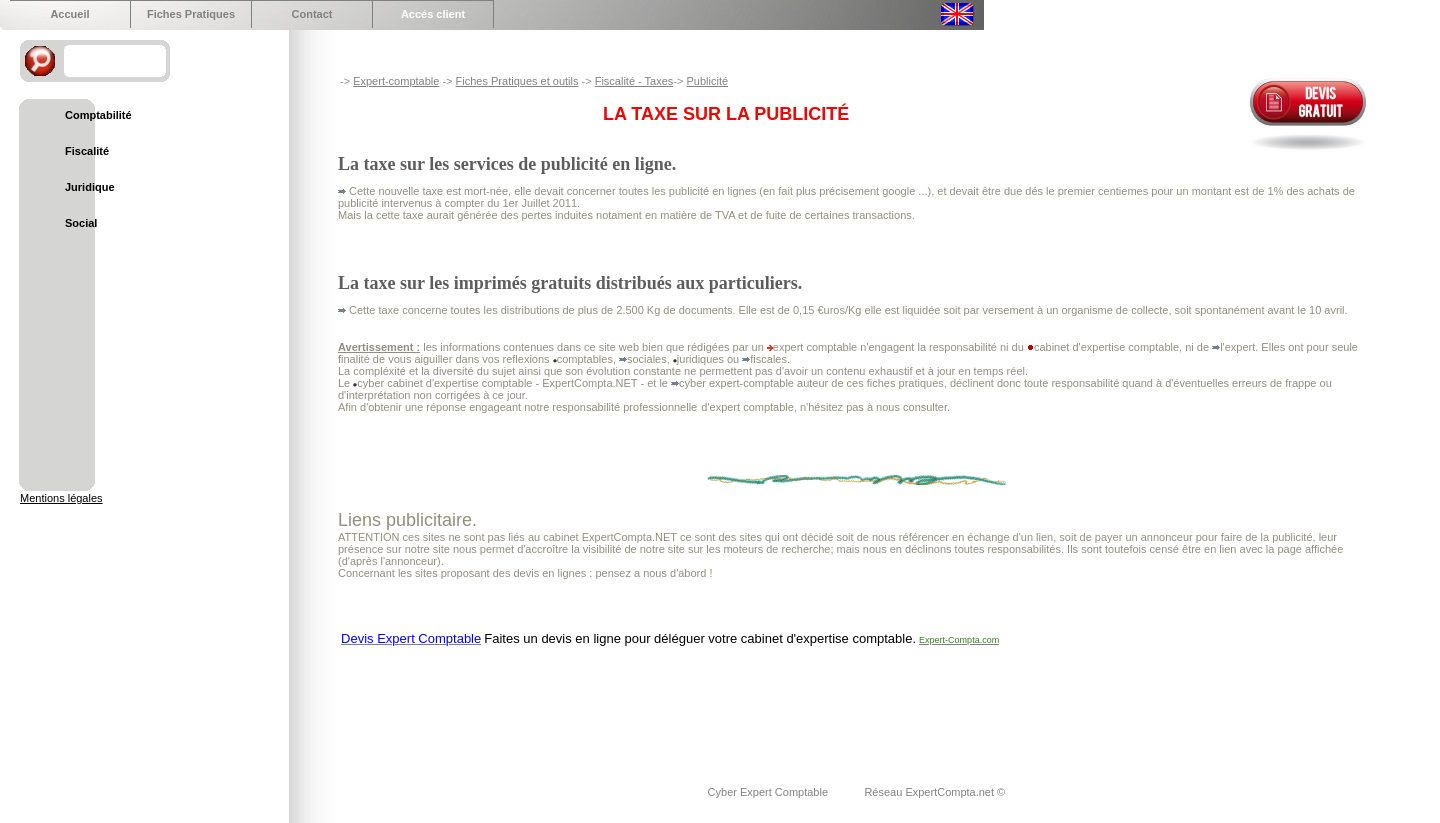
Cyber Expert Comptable (770, 792)
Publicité (707, 81)
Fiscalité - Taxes (634, 81)
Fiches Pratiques (191, 14)
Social (81, 223)
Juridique (90, 187)
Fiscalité (87, 151)
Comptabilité (98, 115)
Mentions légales (61, 498)
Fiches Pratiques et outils (517, 81)
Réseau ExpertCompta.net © (934, 792)
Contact (312, 14)
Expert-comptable (396, 81)
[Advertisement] (702, 703)
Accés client (433, 14)
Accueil (69, 14)
